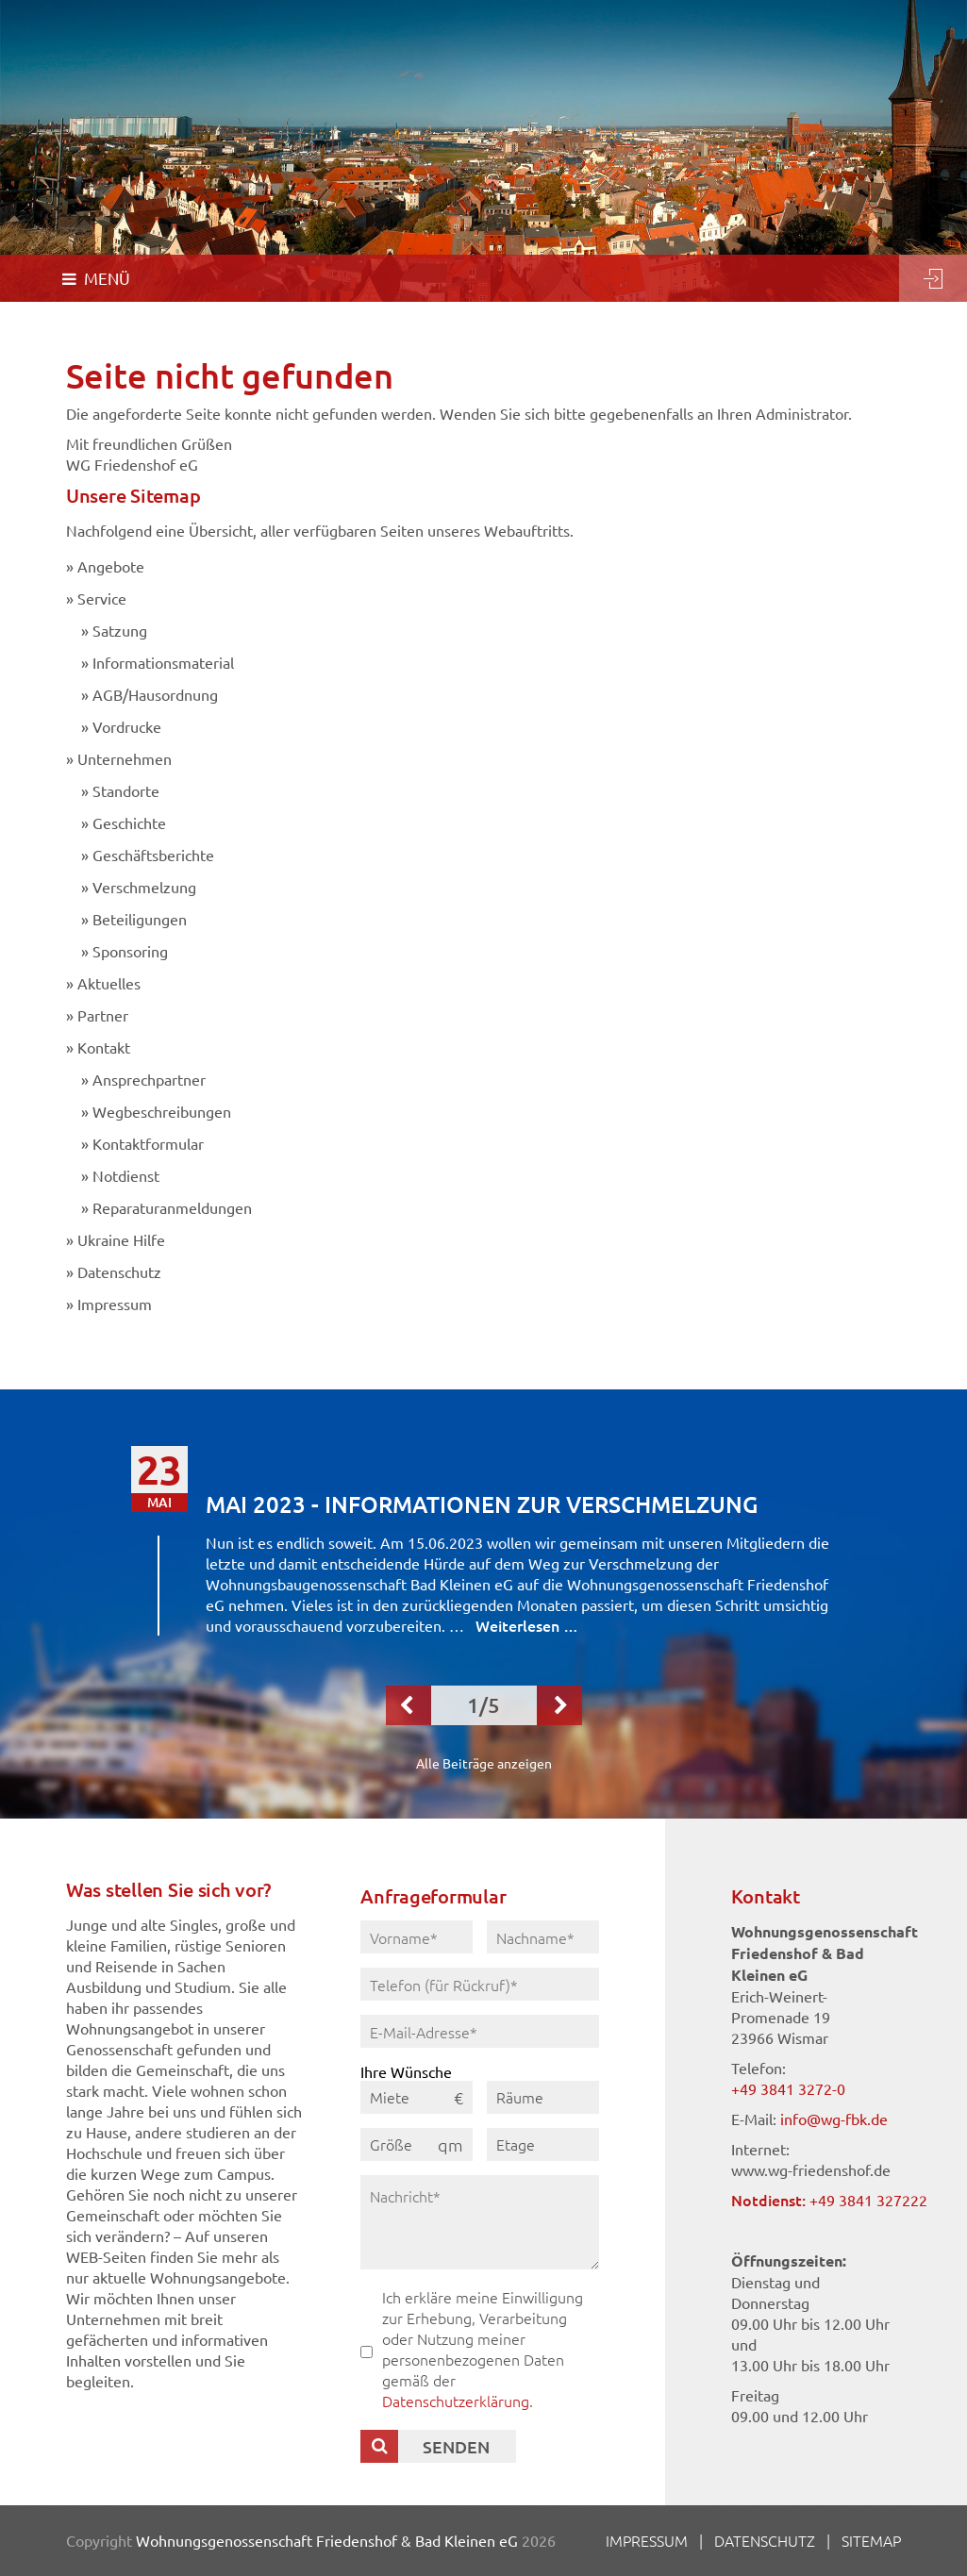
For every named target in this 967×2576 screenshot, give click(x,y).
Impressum (114, 1303)
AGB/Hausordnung (155, 694)
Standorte (125, 790)
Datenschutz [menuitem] (764, 2540)
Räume (519, 2096)
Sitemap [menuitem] (871, 2540)
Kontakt (103, 1047)
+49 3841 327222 (868, 2199)
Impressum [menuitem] (647, 2540)
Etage (515, 2144)
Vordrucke (126, 726)
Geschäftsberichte (153, 854)
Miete (389, 2096)
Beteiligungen (139, 918)
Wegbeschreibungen (161, 1111)
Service (101, 598)
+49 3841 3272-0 (788, 2088)
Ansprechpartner (149, 1079)
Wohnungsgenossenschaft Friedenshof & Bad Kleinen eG (327, 2540)
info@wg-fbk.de (834, 2118)
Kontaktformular (148, 1143)
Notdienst (125, 1175)
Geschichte (129, 822)
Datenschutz (119, 1271)
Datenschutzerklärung (455, 2400)
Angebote (110, 566)
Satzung (119, 630)
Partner (102, 1014)
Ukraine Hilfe (121, 1239)
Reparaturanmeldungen (172, 1207)
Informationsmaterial (163, 662)
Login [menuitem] (933, 278)
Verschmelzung (144, 886)
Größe (391, 2144)
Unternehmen (124, 758)
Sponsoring (130, 950)
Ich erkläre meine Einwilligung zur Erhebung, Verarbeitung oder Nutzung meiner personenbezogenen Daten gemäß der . (482, 2348)
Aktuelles (109, 982)
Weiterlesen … (526, 1625)
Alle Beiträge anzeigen (484, 1762)
